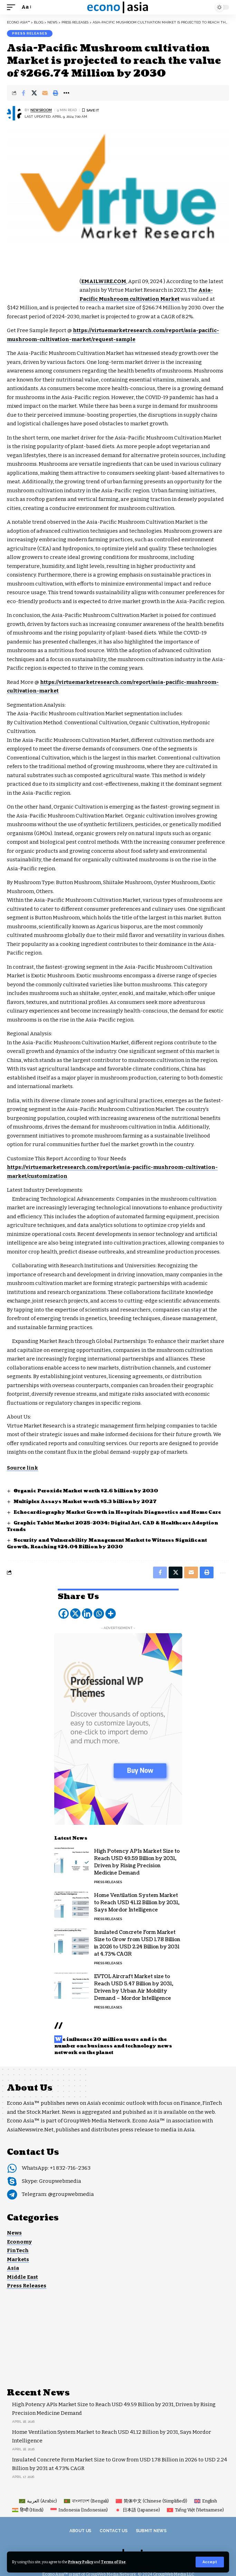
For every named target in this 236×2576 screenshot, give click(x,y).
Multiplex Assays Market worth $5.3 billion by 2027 (85, 1502)
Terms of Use (113, 2562)
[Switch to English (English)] (205, 2501)
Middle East (22, 2277)
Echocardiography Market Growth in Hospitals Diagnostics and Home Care (117, 1512)
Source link (22, 1468)
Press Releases (29, 33)
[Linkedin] (87, 1613)
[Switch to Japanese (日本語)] (137, 2510)
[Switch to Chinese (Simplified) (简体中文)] (151, 2501)
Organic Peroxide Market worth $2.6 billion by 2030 (85, 1491)
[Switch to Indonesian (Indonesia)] (79, 2510)
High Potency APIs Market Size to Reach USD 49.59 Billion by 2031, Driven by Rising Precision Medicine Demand (137, 1862)
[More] (110, 1613)
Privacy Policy (80, 2562)
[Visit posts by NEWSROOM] (14, 113)
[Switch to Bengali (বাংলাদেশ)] (86, 2501)
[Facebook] (63, 1613)
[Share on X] (34, 92)
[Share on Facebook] (23, 92)
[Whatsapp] (99, 1613)
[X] (75, 1613)
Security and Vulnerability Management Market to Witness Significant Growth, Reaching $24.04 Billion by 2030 (107, 1543)
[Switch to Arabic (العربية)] (38, 2501)
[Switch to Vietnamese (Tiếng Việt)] (195, 2510)
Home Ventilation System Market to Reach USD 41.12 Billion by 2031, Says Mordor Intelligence (136, 1902)
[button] (210, 2562)
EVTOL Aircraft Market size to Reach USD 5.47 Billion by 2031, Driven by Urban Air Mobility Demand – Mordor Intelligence (133, 1987)
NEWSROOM (41, 110)
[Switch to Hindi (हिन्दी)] (28, 2510)
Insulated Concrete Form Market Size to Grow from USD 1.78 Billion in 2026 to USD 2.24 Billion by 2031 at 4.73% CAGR (137, 1943)
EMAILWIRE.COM (103, 281)
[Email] (45, 92)
